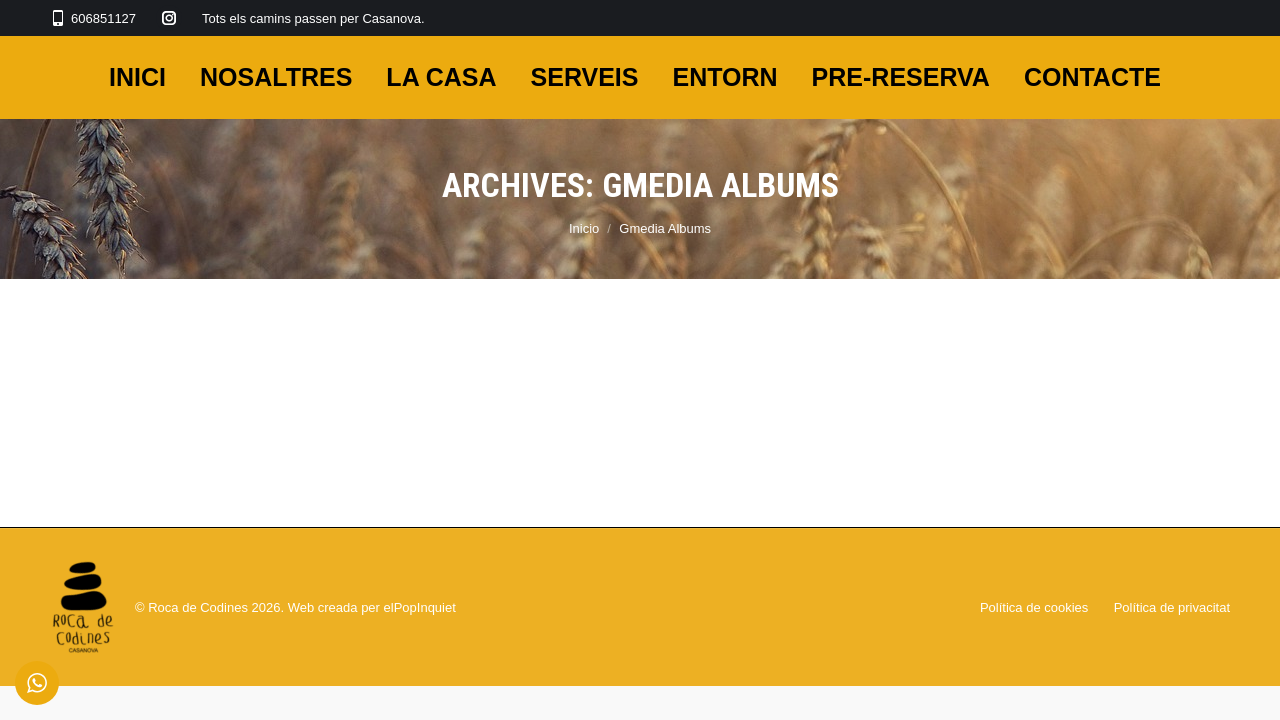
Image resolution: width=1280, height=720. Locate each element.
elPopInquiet (420, 607)
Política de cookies (1034, 607)
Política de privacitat (1172, 607)
